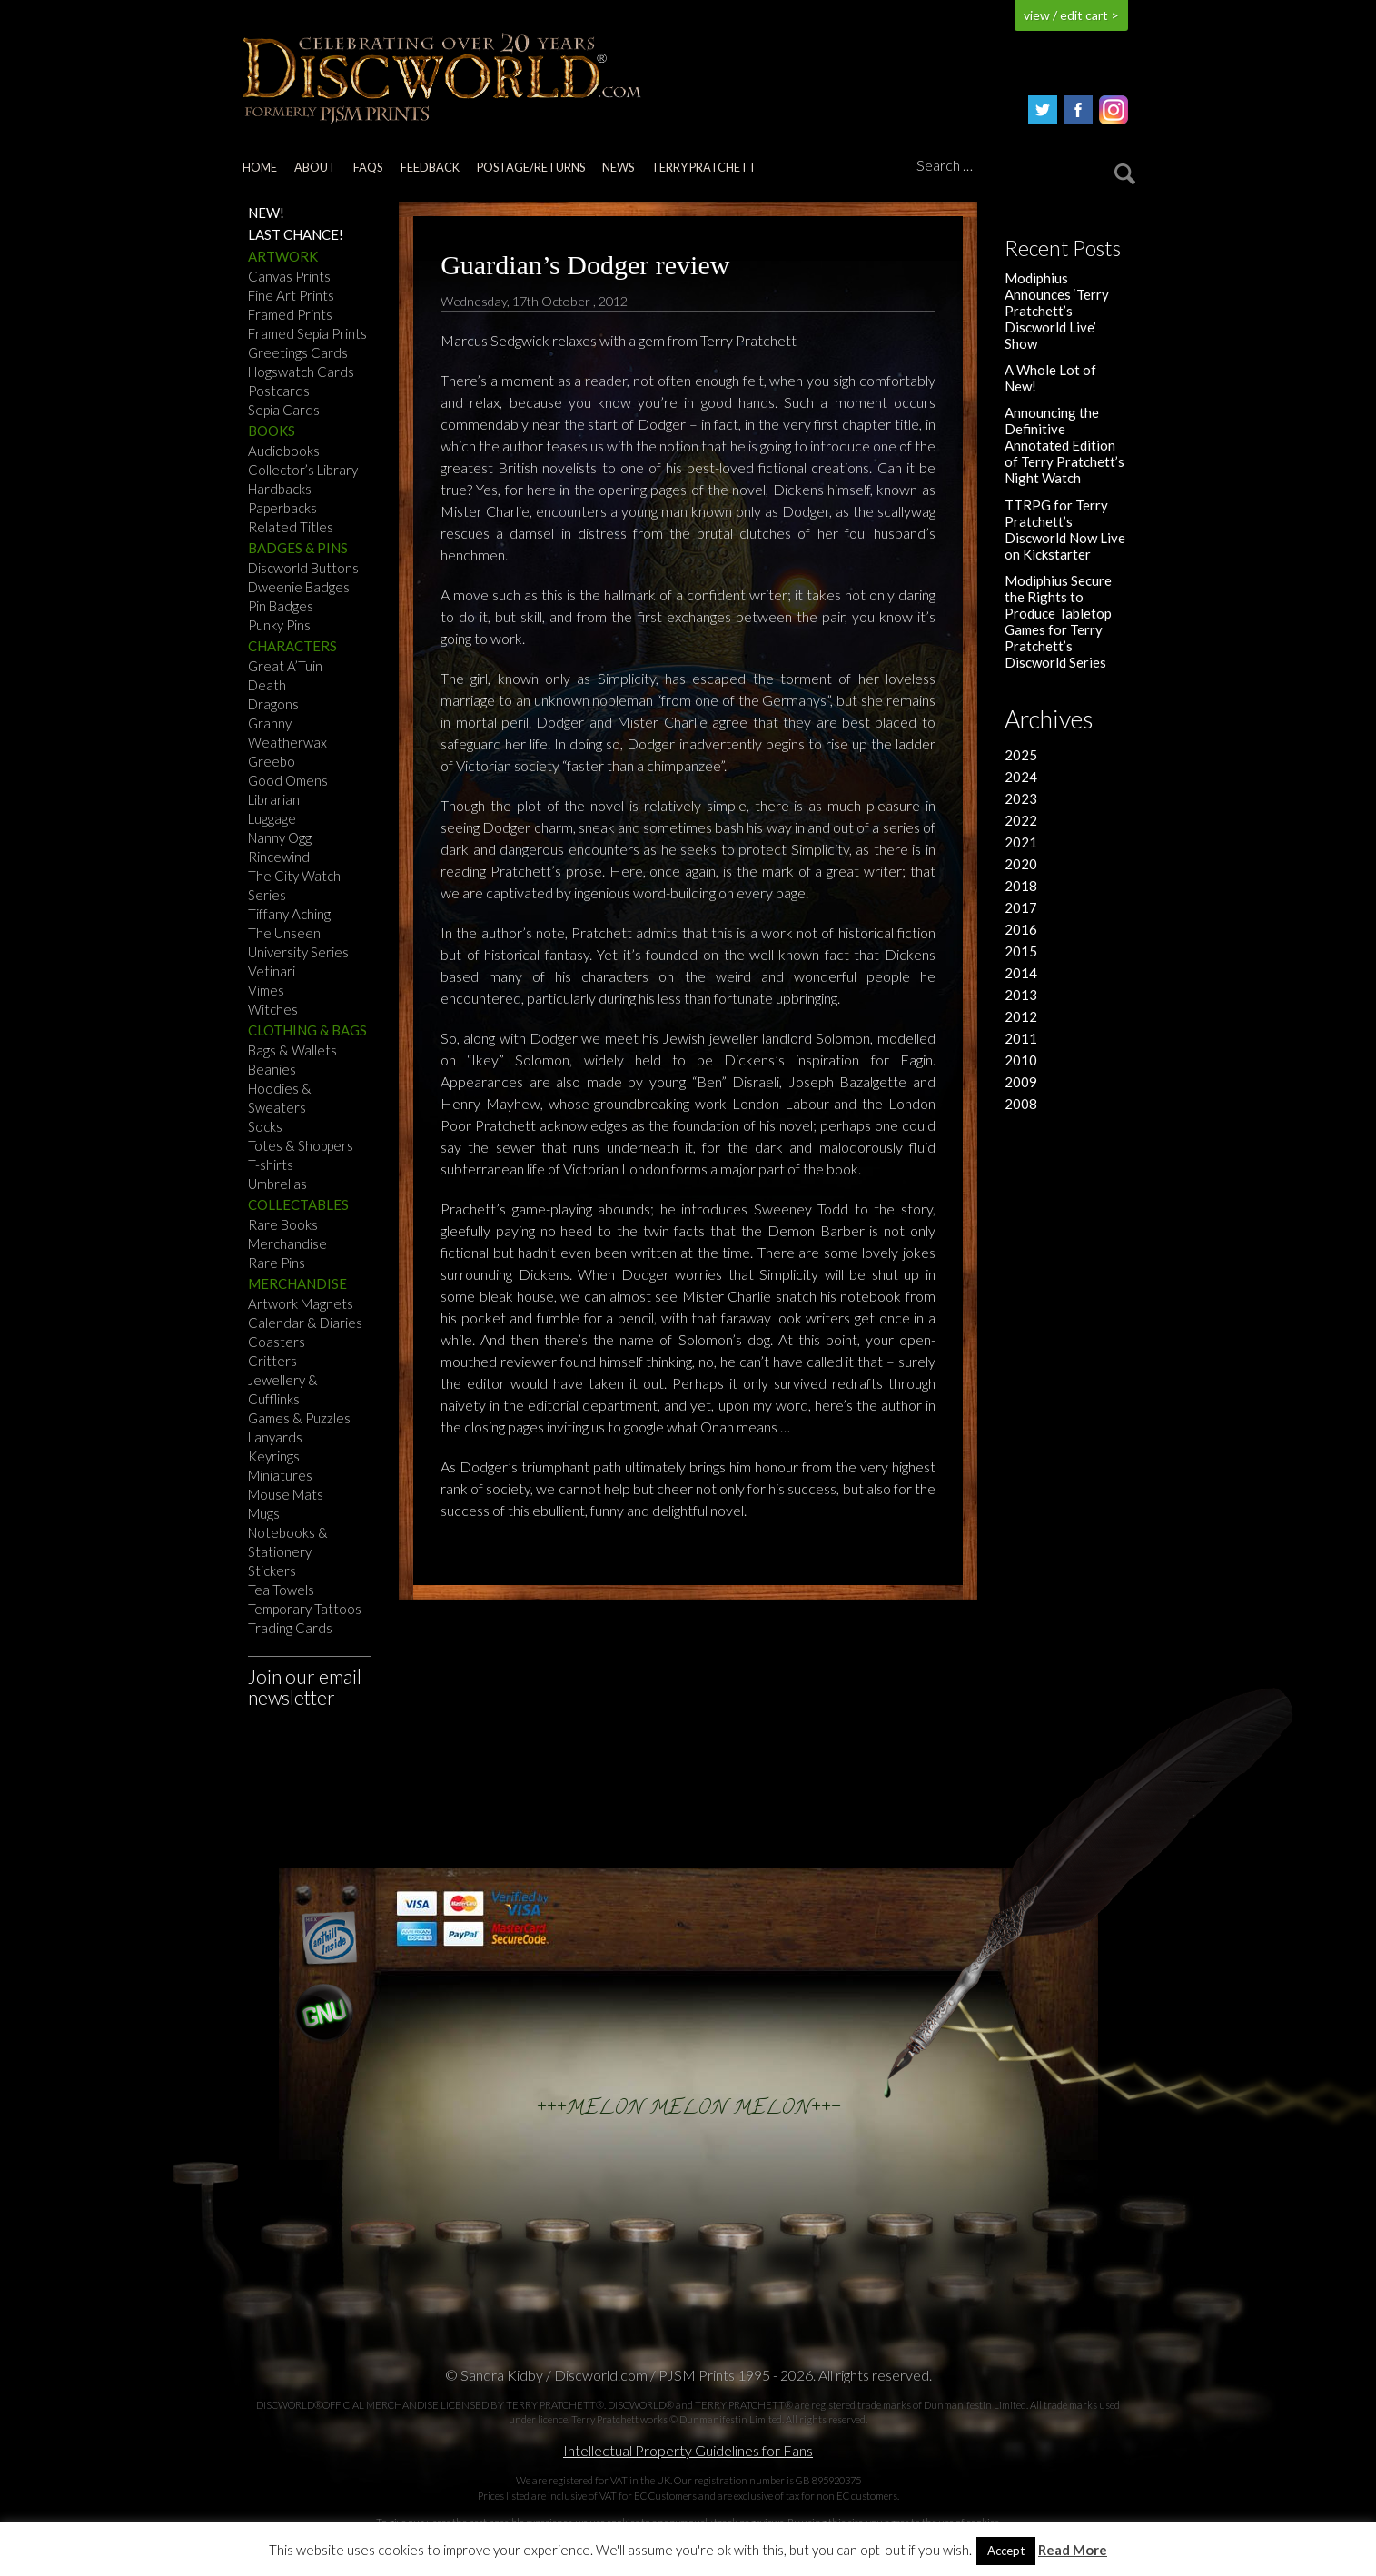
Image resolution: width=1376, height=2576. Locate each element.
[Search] (1022, 166)
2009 (1021, 1082)
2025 (1021, 755)
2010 (1021, 1060)
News (618, 167)
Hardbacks (280, 489)
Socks (265, 1126)
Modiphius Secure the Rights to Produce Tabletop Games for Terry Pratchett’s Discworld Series (1058, 621)
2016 (1021, 929)
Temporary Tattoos (304, 1608)
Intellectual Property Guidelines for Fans (688, 2450)
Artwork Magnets (300, 1303)
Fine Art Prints (291, 295)
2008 (1021, 1103)
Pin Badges (280, 606)
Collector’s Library (303, 469)
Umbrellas (277, 1183)
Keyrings (274, 1456)
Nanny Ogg (280, 837)
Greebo (271, 761)
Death (267, 685)
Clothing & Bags (307, 1030)
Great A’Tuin (285, 666)
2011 (1021, 1038)
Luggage (272, 818)
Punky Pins (279, 625)
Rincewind (279, 856)
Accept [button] (1006, 2550)
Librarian (274, 799)
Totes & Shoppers (300, 1145)
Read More (1072, 2550)
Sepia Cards (284, 409)
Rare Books (283, 1224)
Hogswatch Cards (301, 371)
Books (271, 430)
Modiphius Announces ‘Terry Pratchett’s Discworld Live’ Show (1057, 311)
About (315, 167)
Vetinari (271, 971)
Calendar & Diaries (305, 1322)
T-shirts (270, 1164)
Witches (273, 1009)
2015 (1021, 951)
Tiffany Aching (289, 914)
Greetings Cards (298, 352)
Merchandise (287, 1243)
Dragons (273, 704)
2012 (1021, 1016)
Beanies (272, 1069)
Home (260, 167)
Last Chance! (295, 234)
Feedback (430, 167)
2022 (1021, 820)
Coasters (276, 1341)
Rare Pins (276, 1262)
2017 (1021, 907)
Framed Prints (290, 314)
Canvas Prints (289, 276)
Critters (272, 1360)
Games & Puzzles (299, 1418)
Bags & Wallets (292, 1050)
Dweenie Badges (299, 587)
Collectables (298, 1204)
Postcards (279, 390)
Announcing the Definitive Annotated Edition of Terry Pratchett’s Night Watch (1064, 445)
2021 (1021, 842)
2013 (1021, 994)
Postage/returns (531, 167)
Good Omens (288, 780)
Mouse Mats (285, 1494)
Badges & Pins (298, 548)
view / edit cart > (1071, 15)
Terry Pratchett (704, 167)
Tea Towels (281, 1589)
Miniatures (280, 1475)
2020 (1021, 864)
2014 (1021, 973)
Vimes (266, 990)
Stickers (272, 1570)
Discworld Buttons (303, 568)
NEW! (266, 212)
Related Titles (290, 527)
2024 (1021, 776)
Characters (292, 646)
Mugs (264, 1513)
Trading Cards (290, 1628)
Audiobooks (284, 450)
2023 (1021, 798)
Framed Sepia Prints (307, 333)
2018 (1021, 885)
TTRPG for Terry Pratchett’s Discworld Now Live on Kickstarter (1065, 529)
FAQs (367, 167)
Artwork (283, 256)
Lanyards (275, 1437)
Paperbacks (282, 508)
